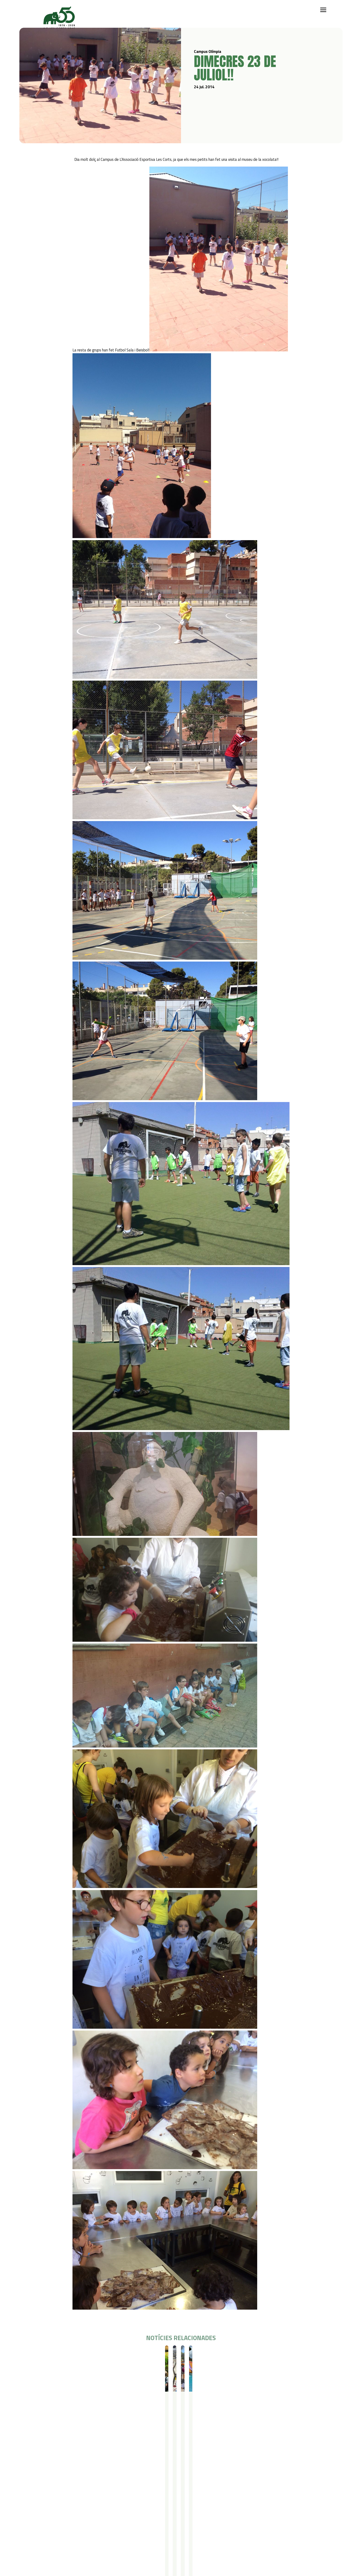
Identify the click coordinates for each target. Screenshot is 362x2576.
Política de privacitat (229, 2490)
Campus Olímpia (54, 2353)
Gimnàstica (66, 2514)
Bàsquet (64, 2508)
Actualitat (172, 2490)
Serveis (130, 2490)
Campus (100, 2490)
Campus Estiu (103, 2496)
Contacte (197, 2490)
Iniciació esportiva (71, 2496)
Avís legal (221, 2496)
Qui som (42, 2490)
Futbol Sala (66, 2502)
